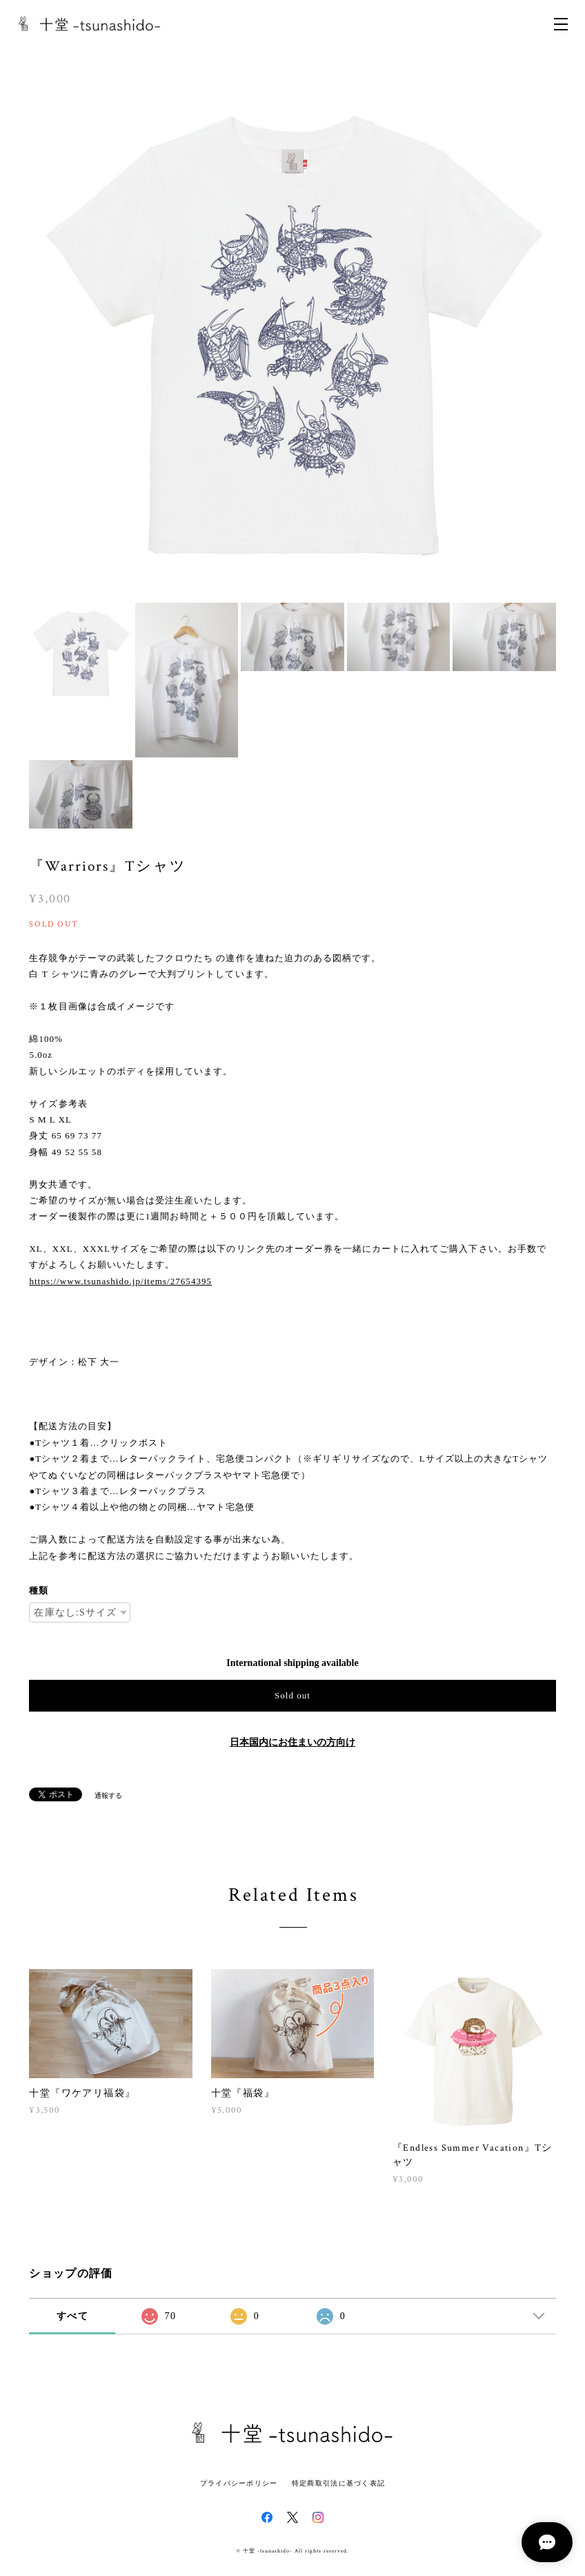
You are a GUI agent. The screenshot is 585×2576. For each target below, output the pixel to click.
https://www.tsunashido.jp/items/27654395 (120, 1281)
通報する (108, 1795)
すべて (72, 2316)
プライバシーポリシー (239, 2483)
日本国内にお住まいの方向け (292, 1742)
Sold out (292, 1695)
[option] (292, 334)
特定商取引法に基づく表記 (338, 2483)
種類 (38, 1590)
